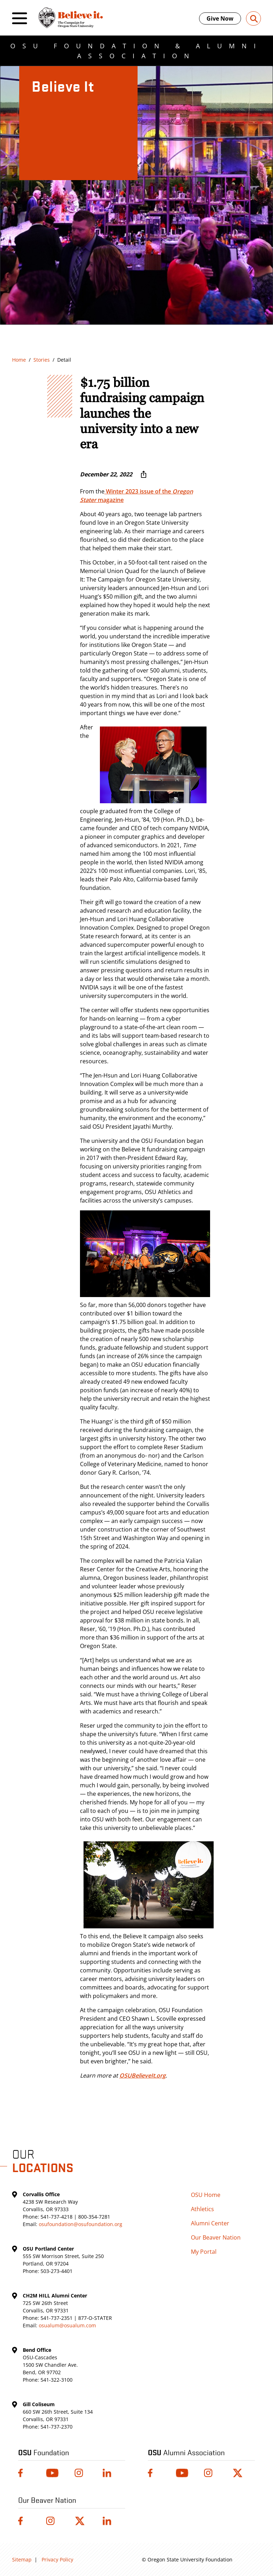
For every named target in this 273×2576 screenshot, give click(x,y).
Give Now (220, 18)
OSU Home (205, 2195)
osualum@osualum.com (67, 2325)
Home (19, 359)
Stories (41, 359)
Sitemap (22, 2559)
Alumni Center (210, 2223)
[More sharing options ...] (143, 474)
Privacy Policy (57, 2559)
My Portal (203, 2252)
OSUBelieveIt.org (142, 2075)
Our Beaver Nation (216, 2237)
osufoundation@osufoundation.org (80, 2224)
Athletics (202, 2209)
